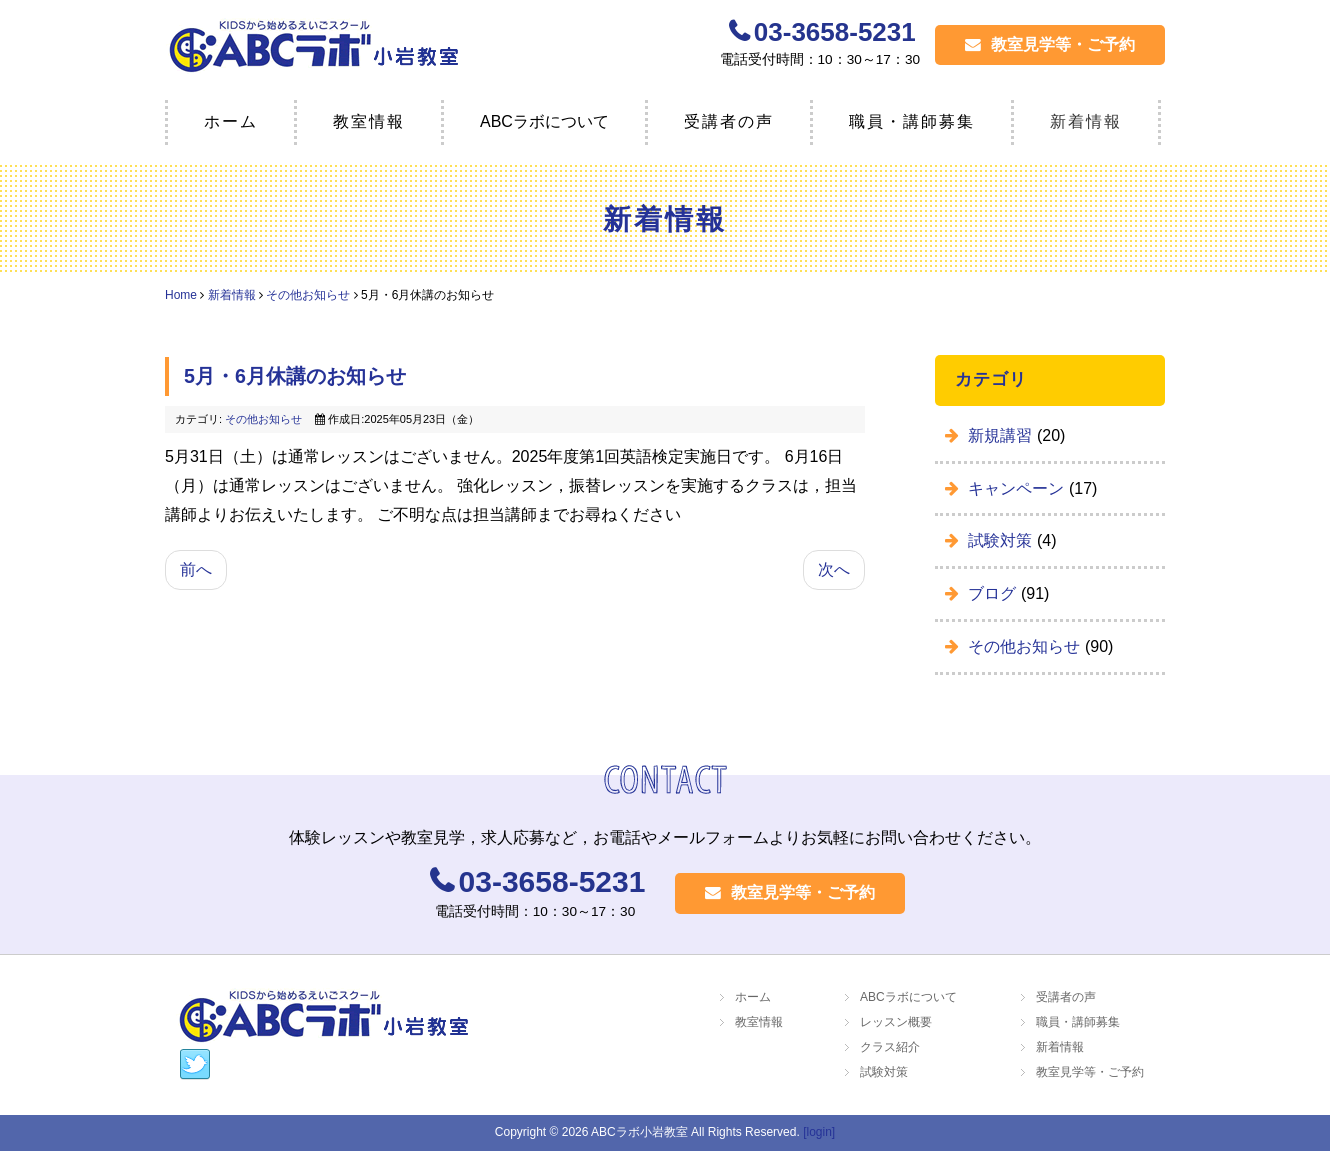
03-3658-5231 (835, 32)
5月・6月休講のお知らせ (295, 377)
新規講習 (1002, 435)
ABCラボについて (908, 997)
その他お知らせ (308, 295)
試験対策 (1002, 540)
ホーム (231, 121)
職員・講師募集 (912, 121)
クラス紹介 (890, 1047)
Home (181, 295)
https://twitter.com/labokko (195, 1065)
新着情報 (1086, 121)
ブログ (994, 593)
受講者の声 (729, 121)
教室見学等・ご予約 (1050, 44)
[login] (819, 1132)
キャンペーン (1018, 488)
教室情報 (369, 121)
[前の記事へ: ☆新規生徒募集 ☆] (196, 570)
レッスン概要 (896, 1022)
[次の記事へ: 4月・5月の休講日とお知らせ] (834, 570)
